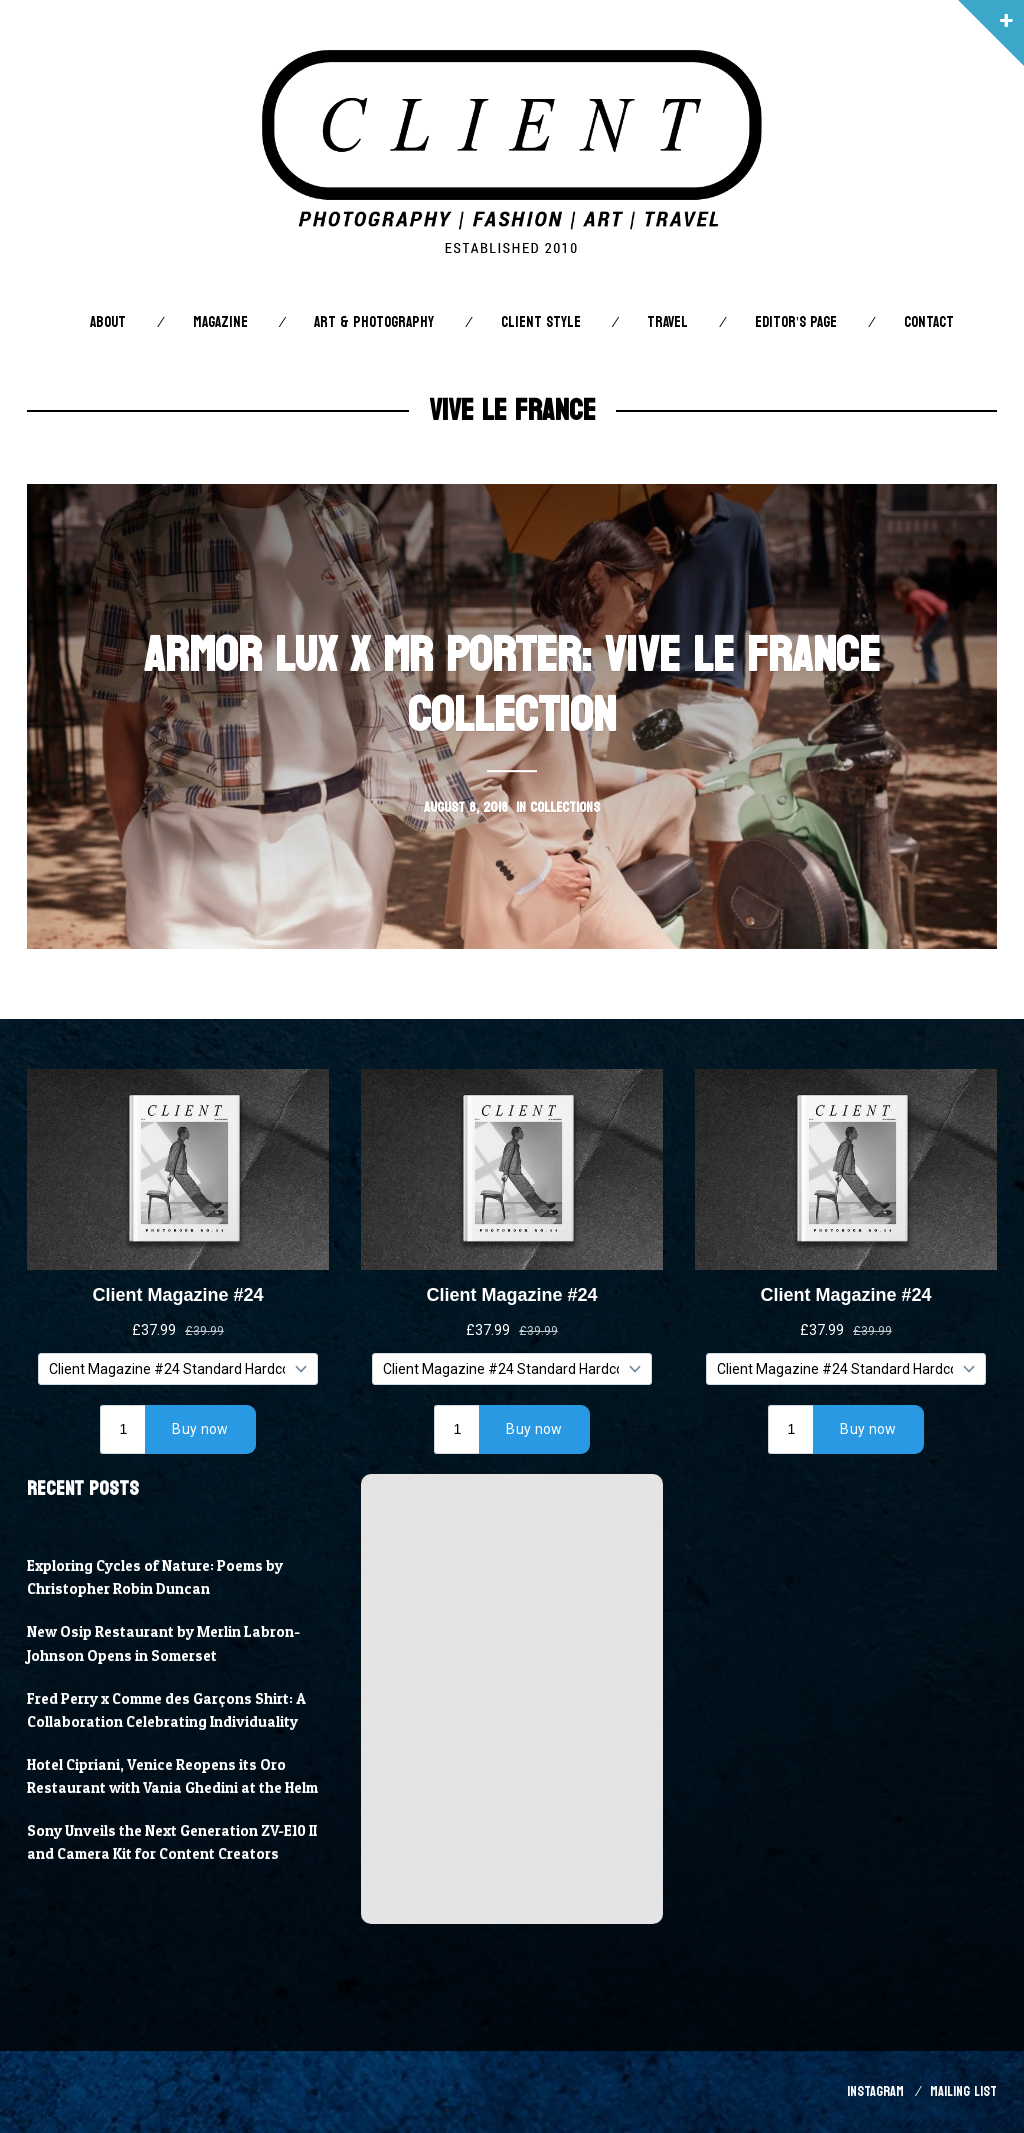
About (108, 322)
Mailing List (963, 2091)
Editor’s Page (796, 322)
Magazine (220, 322)
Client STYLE (541, 322)
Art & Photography (374, 322)
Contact (929, 322)
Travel (667, 322)
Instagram (875, 2091)
